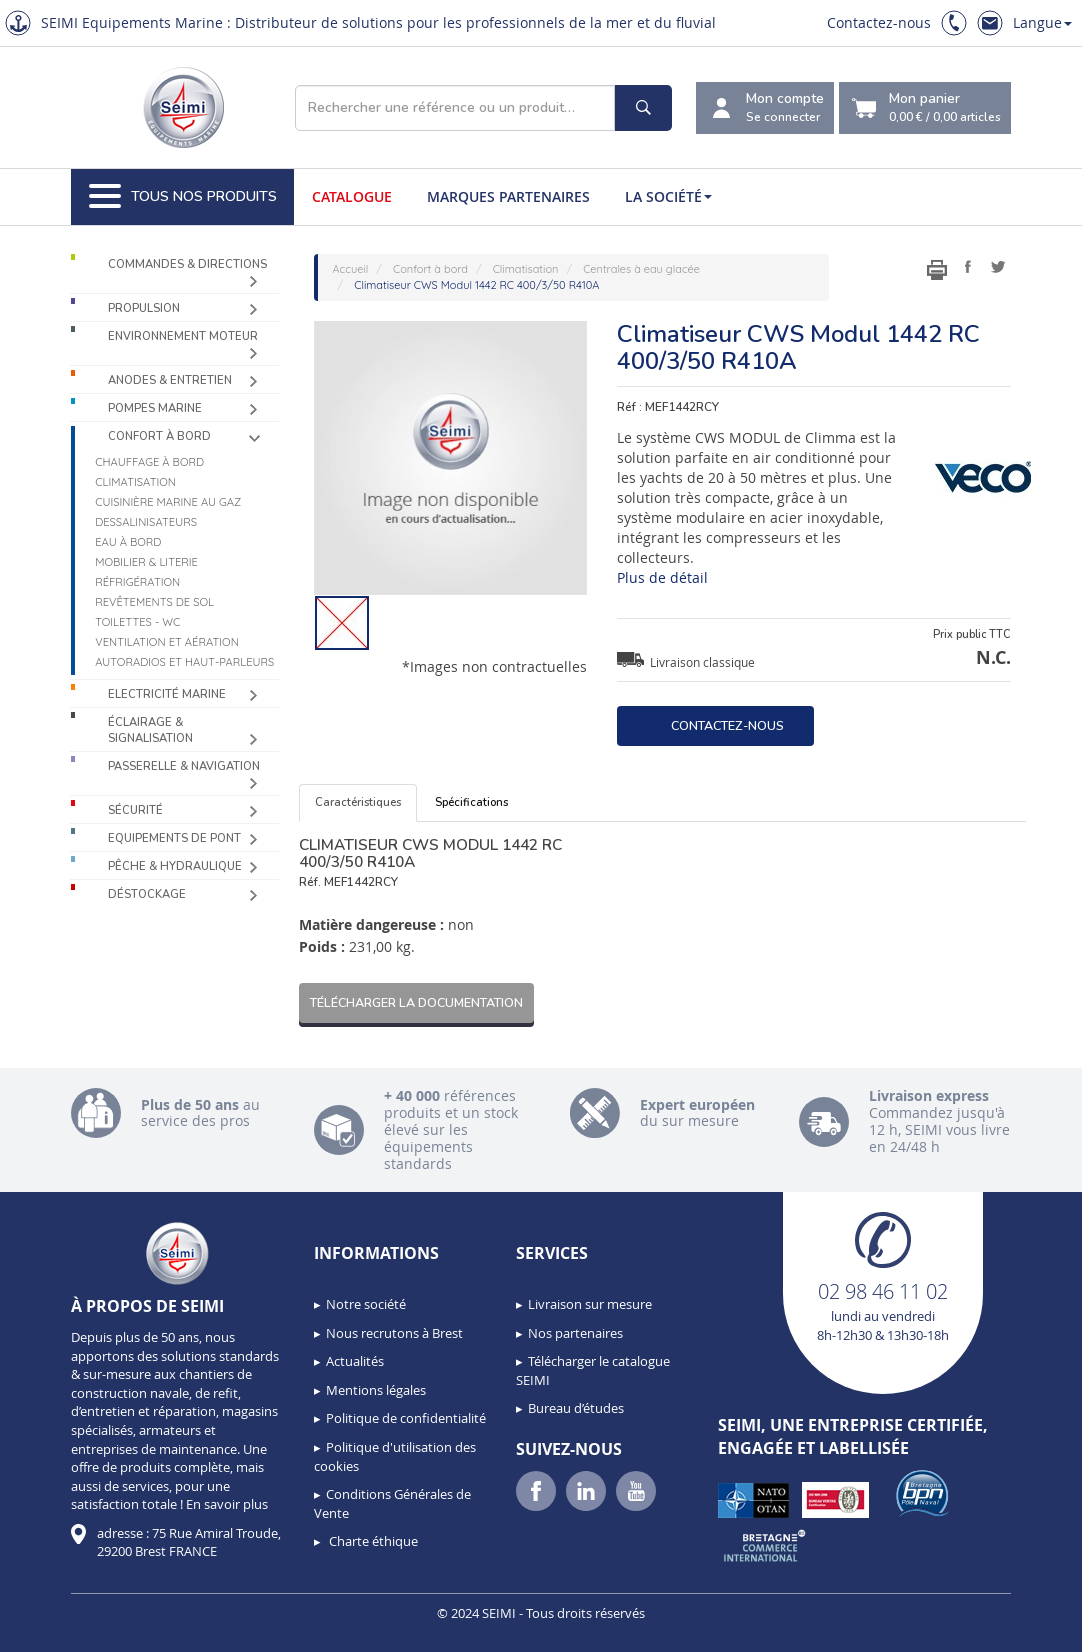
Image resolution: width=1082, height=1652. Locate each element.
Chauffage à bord (149, 462)
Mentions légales (376, 1390)
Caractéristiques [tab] (358, 802)
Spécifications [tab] (471, 802)
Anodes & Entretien (170, 380)
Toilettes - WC (137, 622)
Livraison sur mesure (590, 1304)
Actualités (355, 1361)
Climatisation (135, 482)
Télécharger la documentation (416, 1002)
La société (668, 196)
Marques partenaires (508, 196)
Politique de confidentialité (406, 1418)
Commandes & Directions (187, 264)
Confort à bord (159, 436)
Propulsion (144, 308)
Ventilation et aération (167, 642)
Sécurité (135, 810)
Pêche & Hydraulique (175, 866)
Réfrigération (137, 582)
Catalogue (352, 196)
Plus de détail (662, 577)
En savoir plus (227, 1504)
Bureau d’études (576, 1408)
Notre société (366, 1304)
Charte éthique (372, 1541)
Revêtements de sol (154, 602)
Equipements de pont (174, 838)
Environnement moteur (183, 336)
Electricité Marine (167, 694)
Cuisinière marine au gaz (168, 502)
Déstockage (147, 894)
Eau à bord (128, 542)
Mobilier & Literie (146, 562)
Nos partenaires (575, 1333)
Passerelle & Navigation (184, 766)
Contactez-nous (879, 22)
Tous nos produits (183, 197)
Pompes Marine (155, 408)
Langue (1042, 22)
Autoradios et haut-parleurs (184, 662)
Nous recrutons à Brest (394, 1333)
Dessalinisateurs (146, 522)
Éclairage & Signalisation (150, 730)
